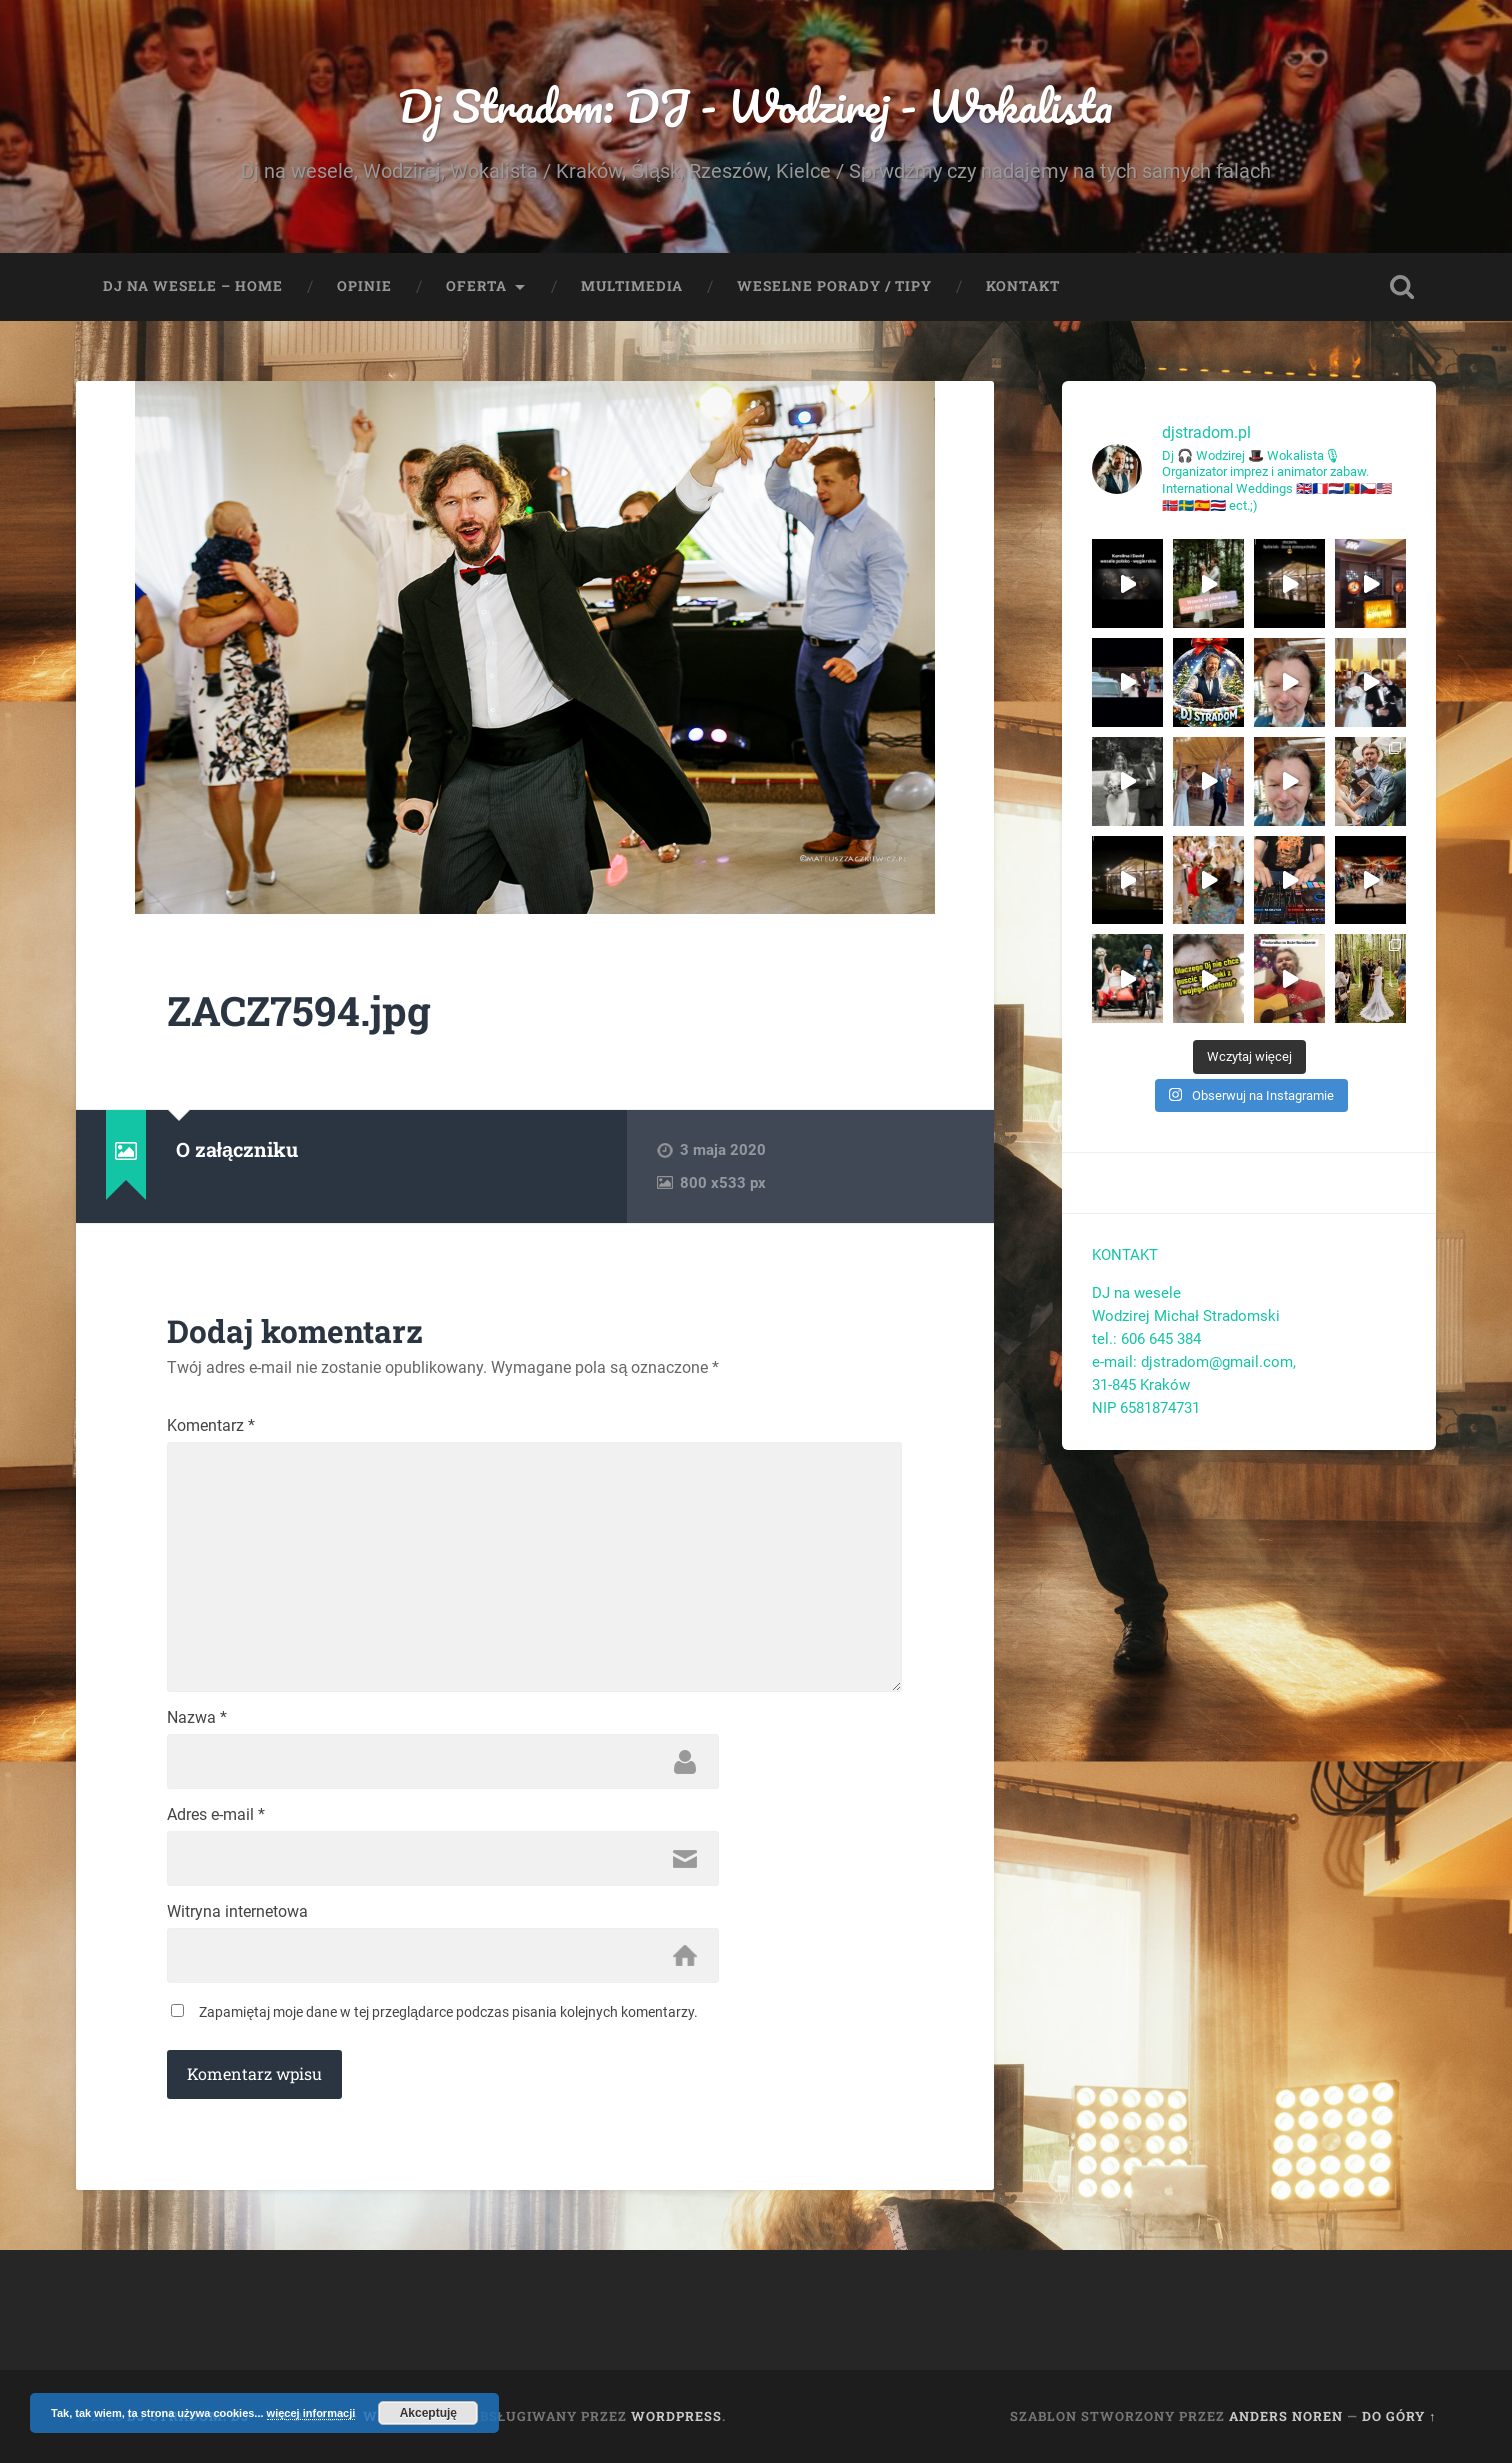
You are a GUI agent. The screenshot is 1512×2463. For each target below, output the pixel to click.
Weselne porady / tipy (834, 286)
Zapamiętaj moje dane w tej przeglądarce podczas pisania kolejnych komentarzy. (448, 2012)
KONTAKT (1125, 1255)
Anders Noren (1286, 2416)
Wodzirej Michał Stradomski (1185, 1316)
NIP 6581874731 (1146, 1408)
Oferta (476, 286)
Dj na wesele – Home (193, 286)
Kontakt (1023, 286)
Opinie (364, 286)
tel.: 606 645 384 (1146, 1339)
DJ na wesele (1136, 1293)
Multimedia (632, 286)
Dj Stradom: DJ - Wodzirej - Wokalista (755, 105)
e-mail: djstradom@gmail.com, (1196, 1362)
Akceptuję (428, 2413)
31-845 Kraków (1141, 1385)
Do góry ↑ (1399, 2416)
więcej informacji (311, 2413)
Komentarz (211, 1426)
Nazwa (197, 1718)
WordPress (676, 2416)
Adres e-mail (216, 1815)
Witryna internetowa (237, 1912)
